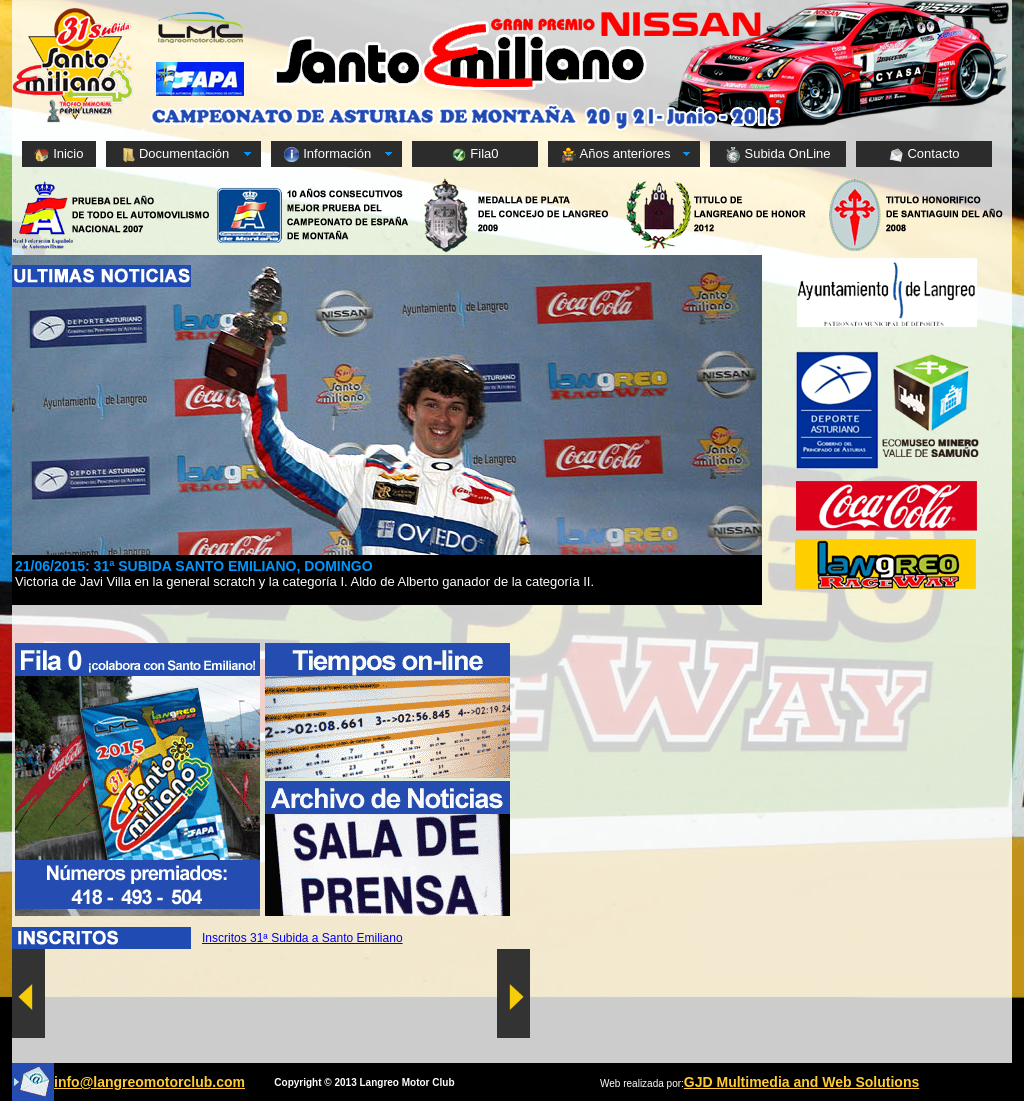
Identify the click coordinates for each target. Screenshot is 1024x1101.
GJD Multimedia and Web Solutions (801, 1082)
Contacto (923, 154)
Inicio (58, 154)
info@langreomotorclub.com (149, 1082)
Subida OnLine (777, 154)
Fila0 (474, 154)
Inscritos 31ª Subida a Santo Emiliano (302, 938)
